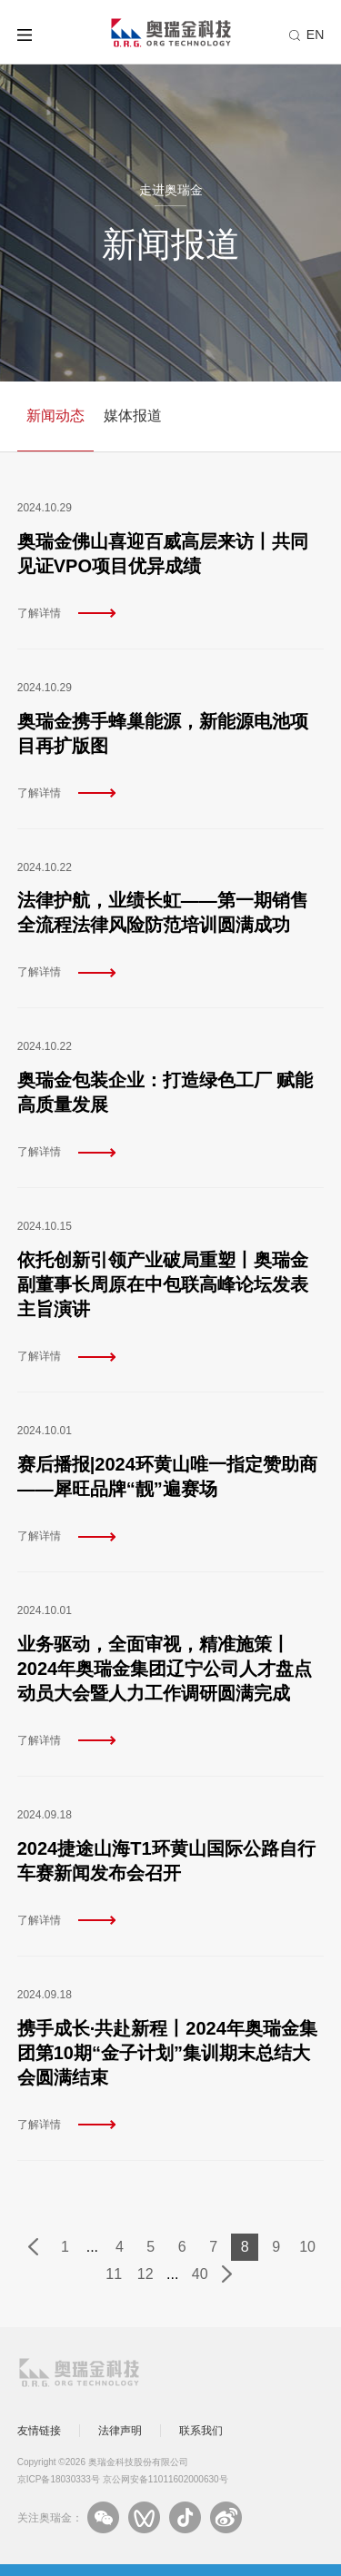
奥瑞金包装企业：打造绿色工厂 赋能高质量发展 (165, 1092)
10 (307, 2246)
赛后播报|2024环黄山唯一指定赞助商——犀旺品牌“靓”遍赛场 (167, 1476)
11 (113, 2274)
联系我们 (201, 2430)
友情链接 (39, 2430)
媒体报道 (133, 415)
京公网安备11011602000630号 (165, 2479)
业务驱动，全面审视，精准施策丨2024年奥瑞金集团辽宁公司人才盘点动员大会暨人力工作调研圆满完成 (165, 1668)
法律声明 (120, 2430)
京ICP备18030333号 (58, 2479)
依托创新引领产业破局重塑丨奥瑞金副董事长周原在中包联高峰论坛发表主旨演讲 (162, 1284)
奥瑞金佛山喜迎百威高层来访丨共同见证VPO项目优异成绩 (162, 553)
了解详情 (39, 613)
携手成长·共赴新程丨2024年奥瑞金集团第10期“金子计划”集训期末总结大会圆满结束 (167, 2052)
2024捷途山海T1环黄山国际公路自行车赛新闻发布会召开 (166, 1860)
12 (145, 2274)
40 (200, 2274)
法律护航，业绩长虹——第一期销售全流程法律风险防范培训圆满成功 (162, 912)
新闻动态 (55, 415)
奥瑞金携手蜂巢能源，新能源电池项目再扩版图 (162, 733)
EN (315, 34)
